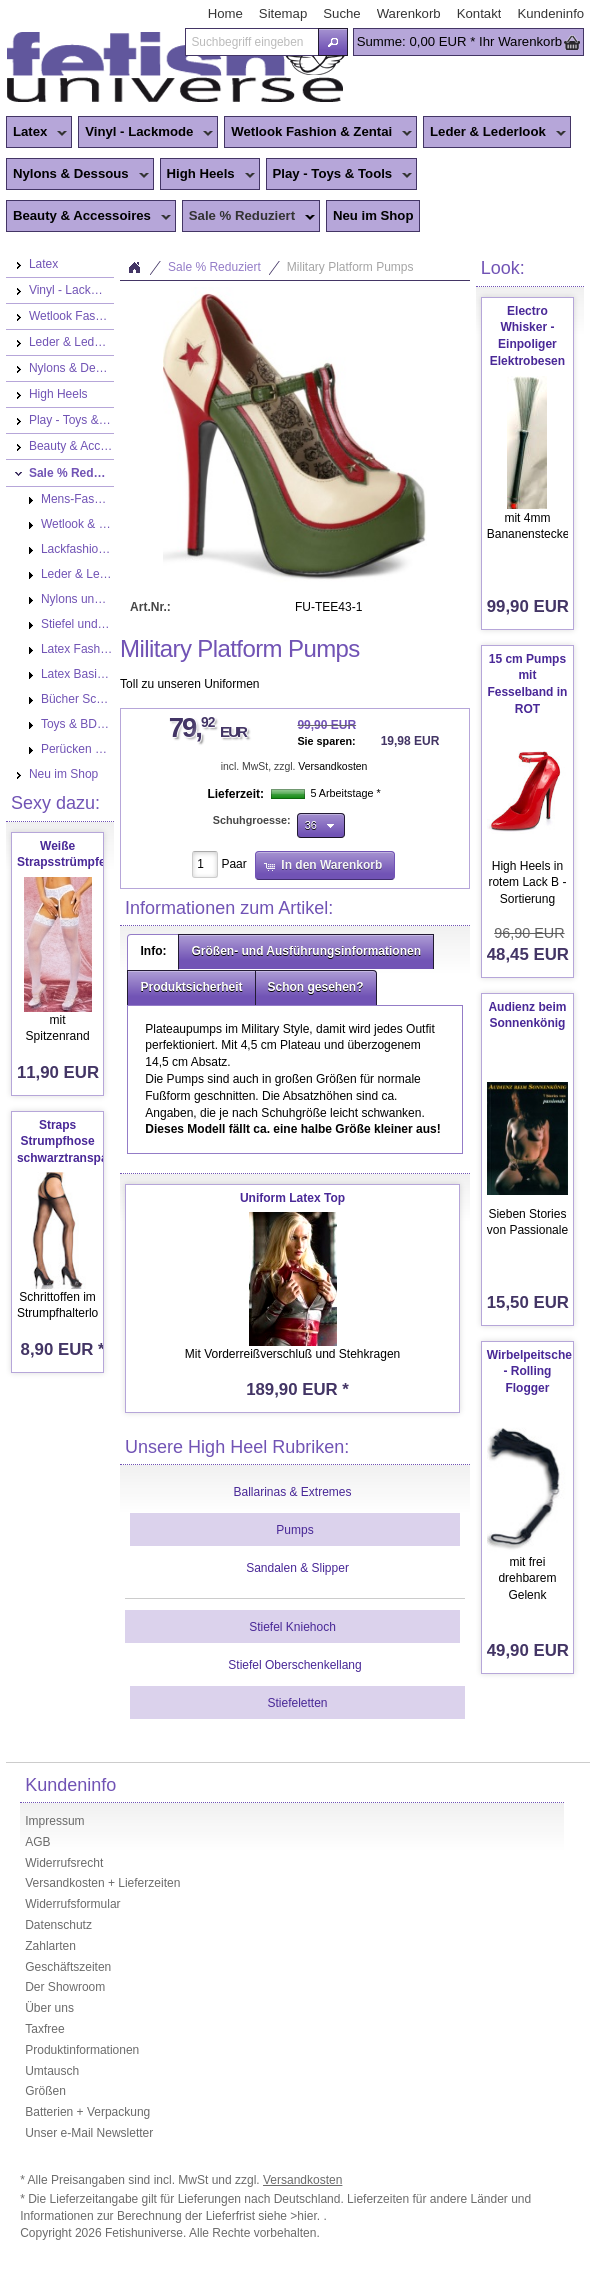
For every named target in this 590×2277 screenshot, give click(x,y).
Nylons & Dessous (77, 175)
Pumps (294, 1530)
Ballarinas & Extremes (292, 1492)
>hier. (306, 2216)
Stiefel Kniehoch (292, 1627)
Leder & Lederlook (494, 133)
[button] (332, 42)
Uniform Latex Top (292, 1198)
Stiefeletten (297, 1703)
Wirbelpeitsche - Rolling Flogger (529, 1372)
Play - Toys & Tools (339, 175)
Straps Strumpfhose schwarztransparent (73, 1142)
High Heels (207, 175)
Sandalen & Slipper (297, 1568)
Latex (36, 133)
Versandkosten (332, 766)
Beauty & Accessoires (88, 217)
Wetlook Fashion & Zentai (318, 133)
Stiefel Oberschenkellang (294, 1665)
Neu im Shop (373, 215)
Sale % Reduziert (248, 217)
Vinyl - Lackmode (145, 133)
